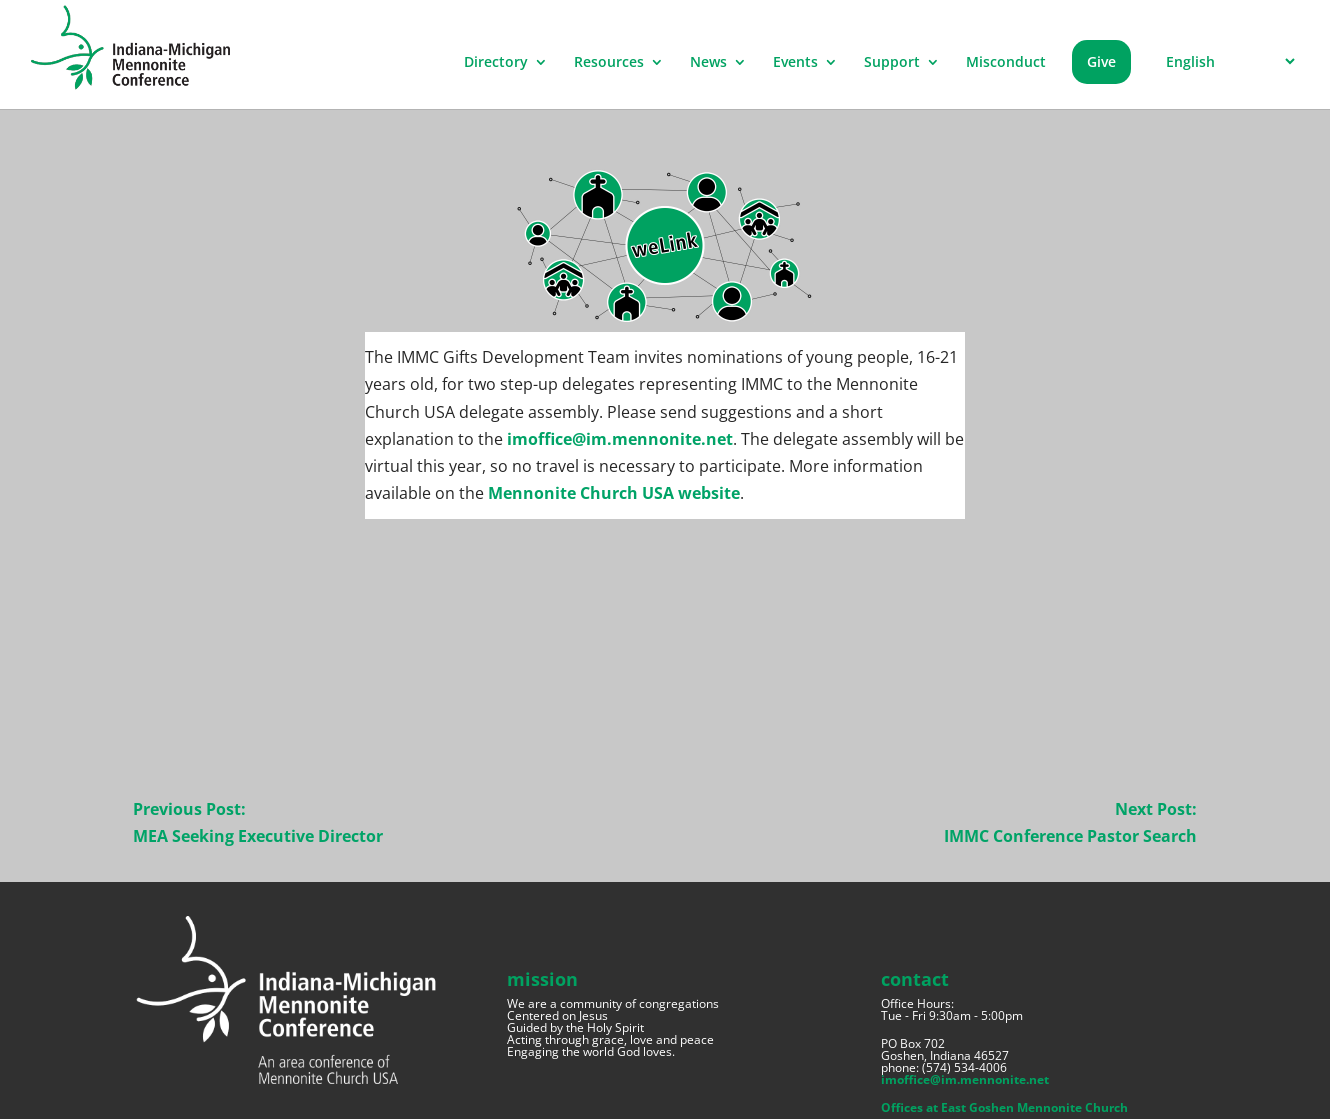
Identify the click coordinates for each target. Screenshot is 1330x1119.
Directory (496, 63)
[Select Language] (1227, 61)
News (708, 63)
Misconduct (1006, 63)
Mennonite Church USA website (614, 493)
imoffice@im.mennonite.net (620, 439)
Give (1101, 61)
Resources (609, 63)
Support (892, 63)
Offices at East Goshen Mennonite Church (1004, 1107)
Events (795, 63)
